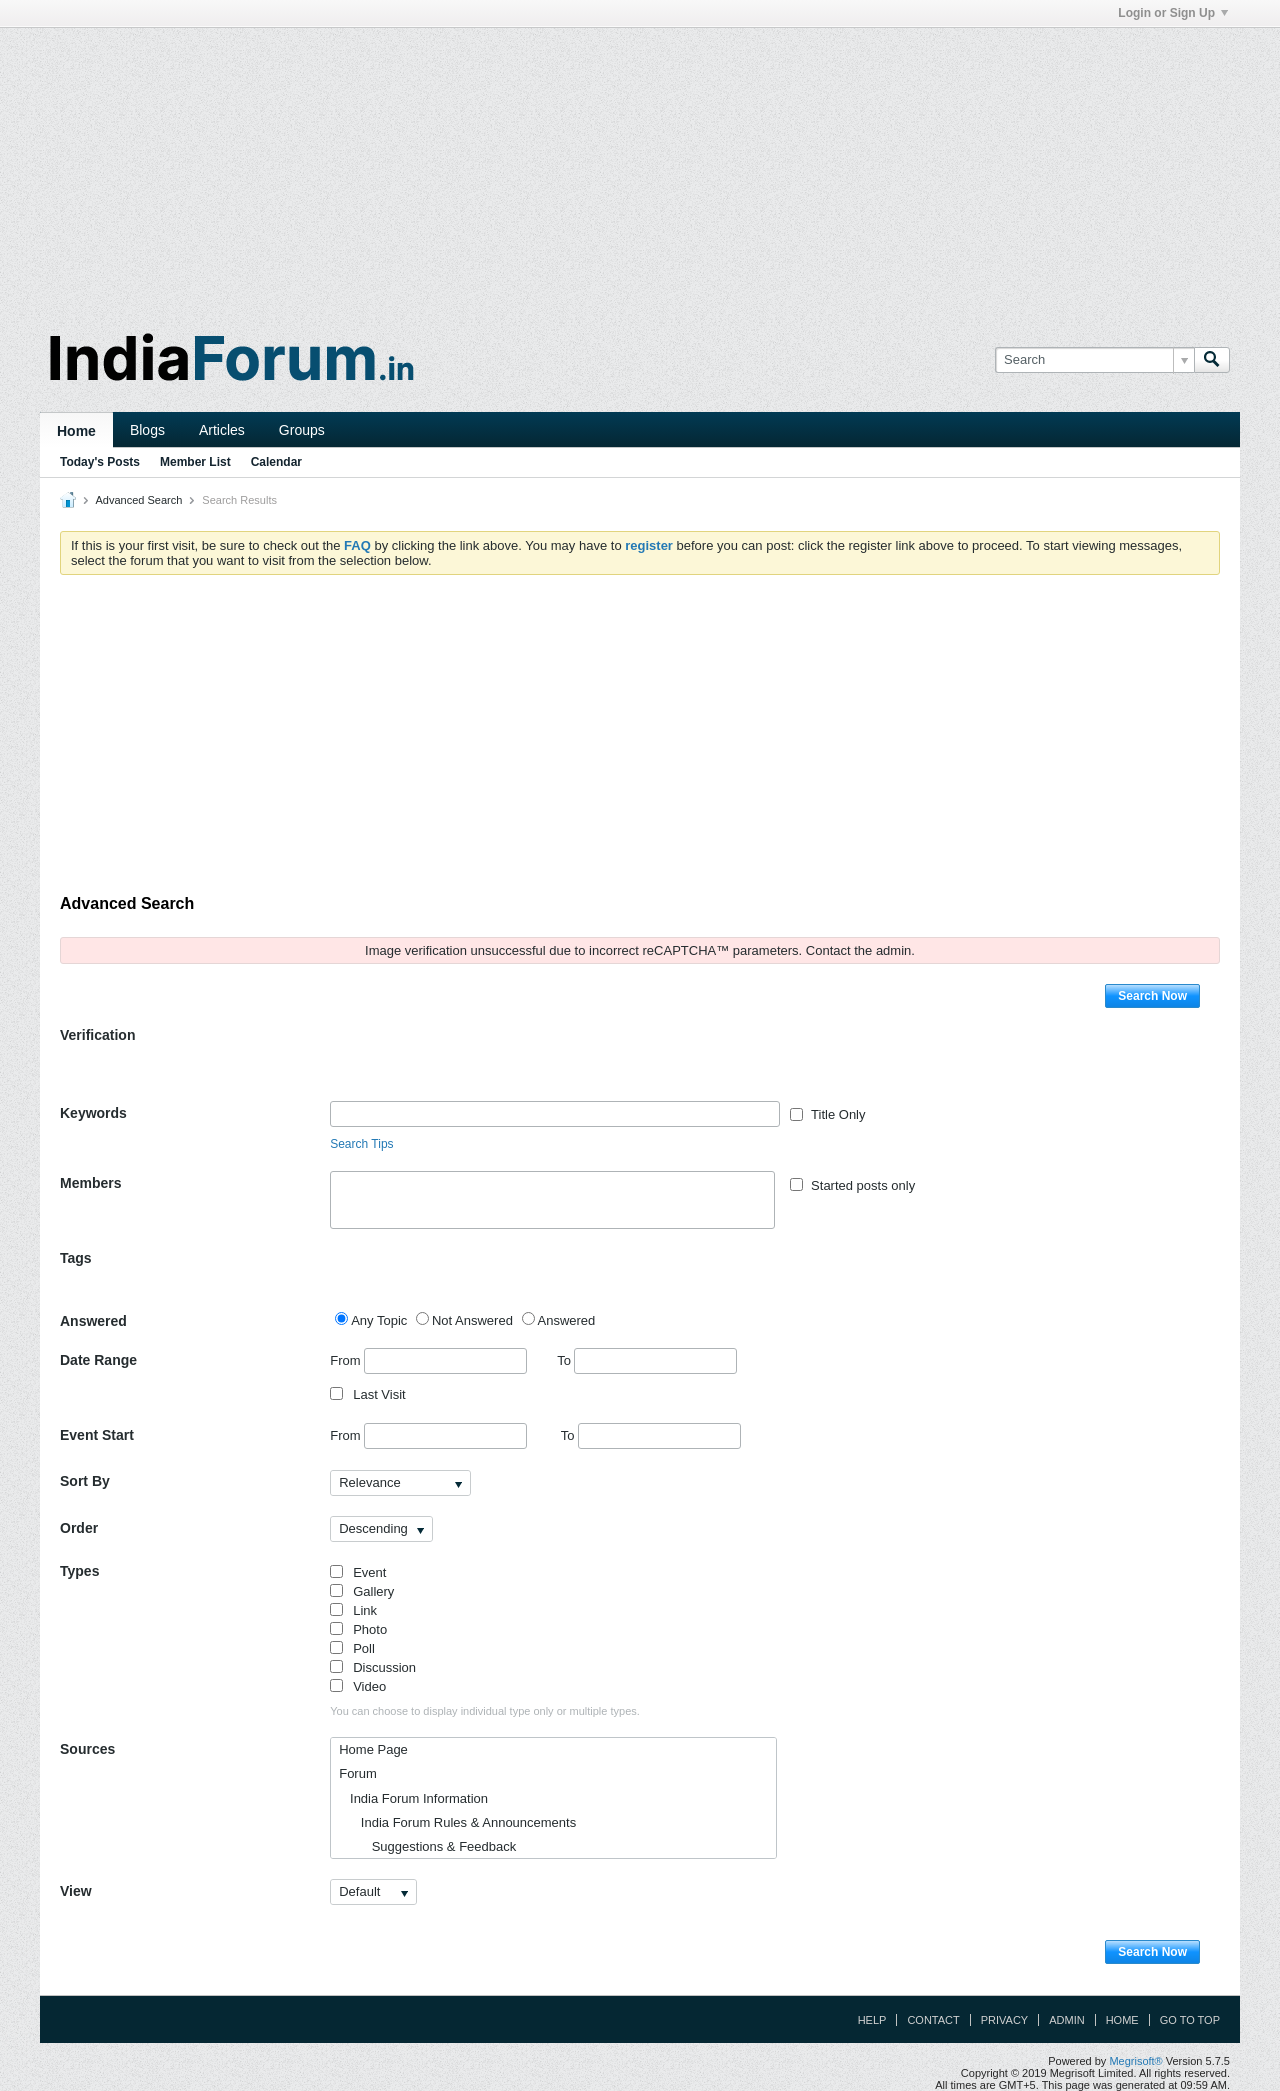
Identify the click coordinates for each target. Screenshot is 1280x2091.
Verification (97, 1035)
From (428, 1361)
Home (76, 431)
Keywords (93, 1113)
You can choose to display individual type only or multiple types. (485, 1711)
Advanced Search (138, 500)
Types (79, 1571)
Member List (195, 462)
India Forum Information (413, 1798)
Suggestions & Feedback (427, 1846)
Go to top (1190, 2020)
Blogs (147, 430)
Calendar (276, 462)
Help (872, 2020)
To (647, 1360)
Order (79, 1528)
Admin (1066, 2020)
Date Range (98, 1360)
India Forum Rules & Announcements (457, 1822)
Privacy (1004, 2020)
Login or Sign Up (1173, 13)
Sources (87, 1749)
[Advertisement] (640, 168)
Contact (933, 2020)
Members (90, 1183)
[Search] (1094, 360)
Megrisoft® (1135, 2061)
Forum (358, 1773)
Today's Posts (100, 462)
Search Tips (361, 1144)
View (76, 1891)
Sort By (85, 1481)
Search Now (1152, 996)
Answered (93, 1321)
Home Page (373, 1749)
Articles (222, 430)
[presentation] (482, 1062)
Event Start (97, 1435)
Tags (76, 1258)
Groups (302, 430)
